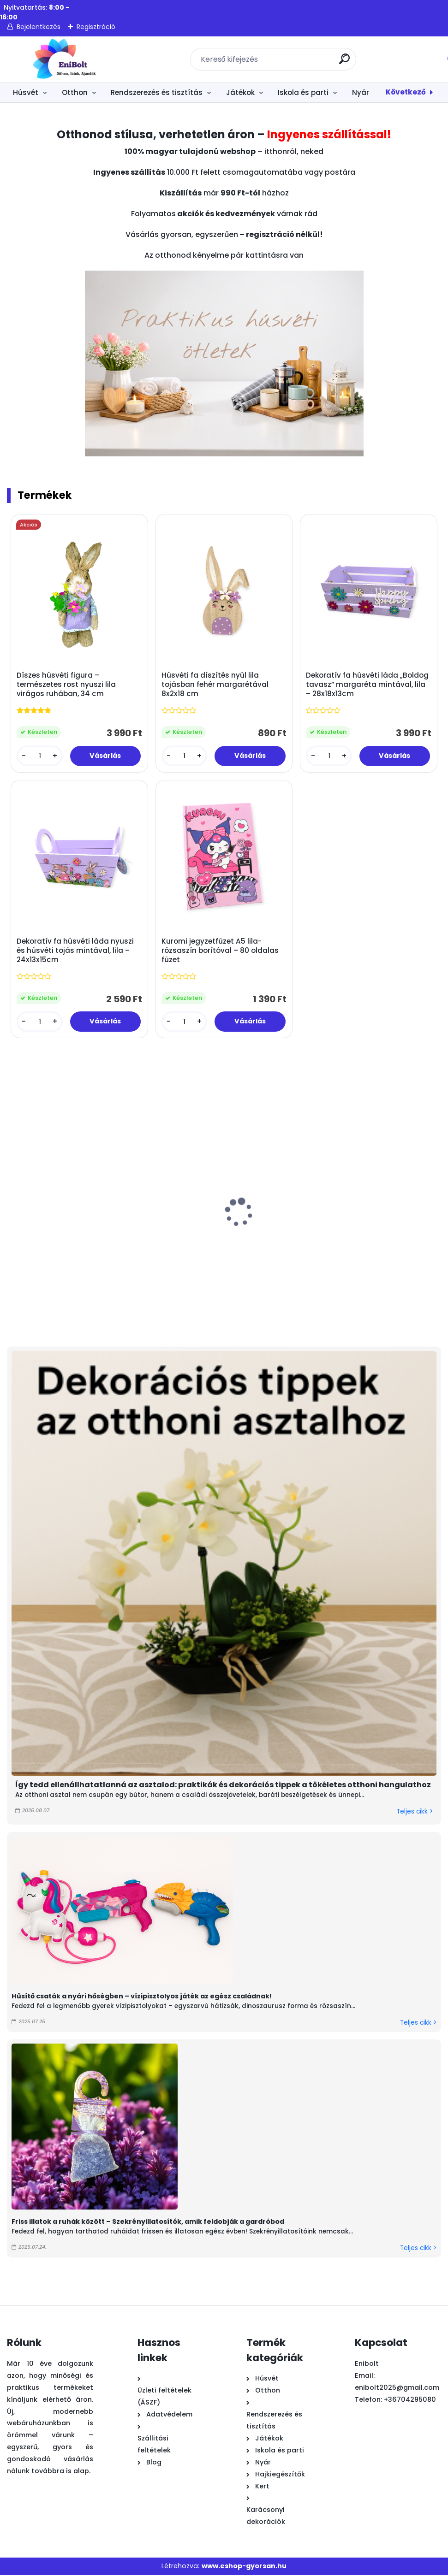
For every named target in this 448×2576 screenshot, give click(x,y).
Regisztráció (96, 26)
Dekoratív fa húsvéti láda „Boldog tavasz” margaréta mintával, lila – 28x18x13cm (367, 685)
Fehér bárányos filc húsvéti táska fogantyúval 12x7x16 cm (55, 1247)
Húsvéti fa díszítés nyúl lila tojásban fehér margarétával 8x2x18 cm (215, 685)
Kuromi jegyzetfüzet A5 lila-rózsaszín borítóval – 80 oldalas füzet (220, 951)
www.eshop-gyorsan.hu (244, 2567)
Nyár (360, 92)
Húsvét (25, 92)
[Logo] (63, 59)
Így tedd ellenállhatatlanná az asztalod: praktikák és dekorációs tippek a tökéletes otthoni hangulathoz (223, 1785)
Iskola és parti (303, 92)
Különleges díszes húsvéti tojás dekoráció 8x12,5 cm (159, 1247)
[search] (345, 62)
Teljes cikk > (414, 1812)
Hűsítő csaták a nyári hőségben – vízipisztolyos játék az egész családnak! (142, 1997)
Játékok (240, 92)
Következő (406, 92)
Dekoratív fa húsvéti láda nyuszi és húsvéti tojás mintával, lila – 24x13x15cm (75, 951)
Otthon (75, 92)
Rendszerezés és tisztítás (157, 92)
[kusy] (40, 756)
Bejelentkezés (38, 26)
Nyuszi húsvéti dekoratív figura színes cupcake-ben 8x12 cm (263, 1247)
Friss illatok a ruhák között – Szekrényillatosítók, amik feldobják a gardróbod (148, 2222)
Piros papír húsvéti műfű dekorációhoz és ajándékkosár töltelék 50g (367, 1252)
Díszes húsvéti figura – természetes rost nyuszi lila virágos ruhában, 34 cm (66, 685)
